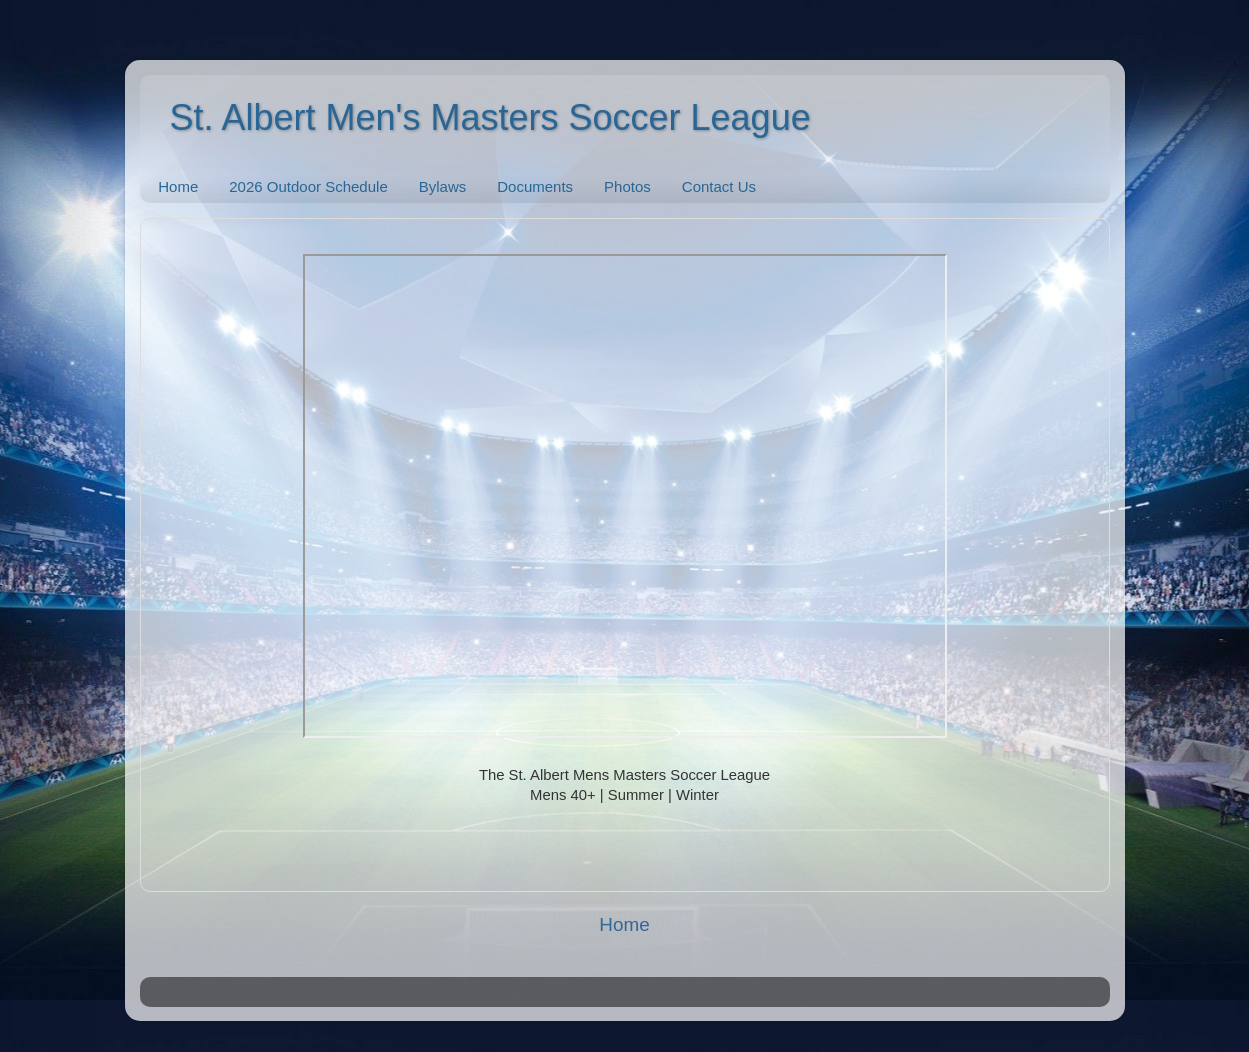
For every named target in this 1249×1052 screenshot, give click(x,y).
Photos (627, 186)
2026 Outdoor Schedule (308, 186)
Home (178, 186)
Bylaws (443, 186)
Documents (535, 186)
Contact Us (719, 186)
